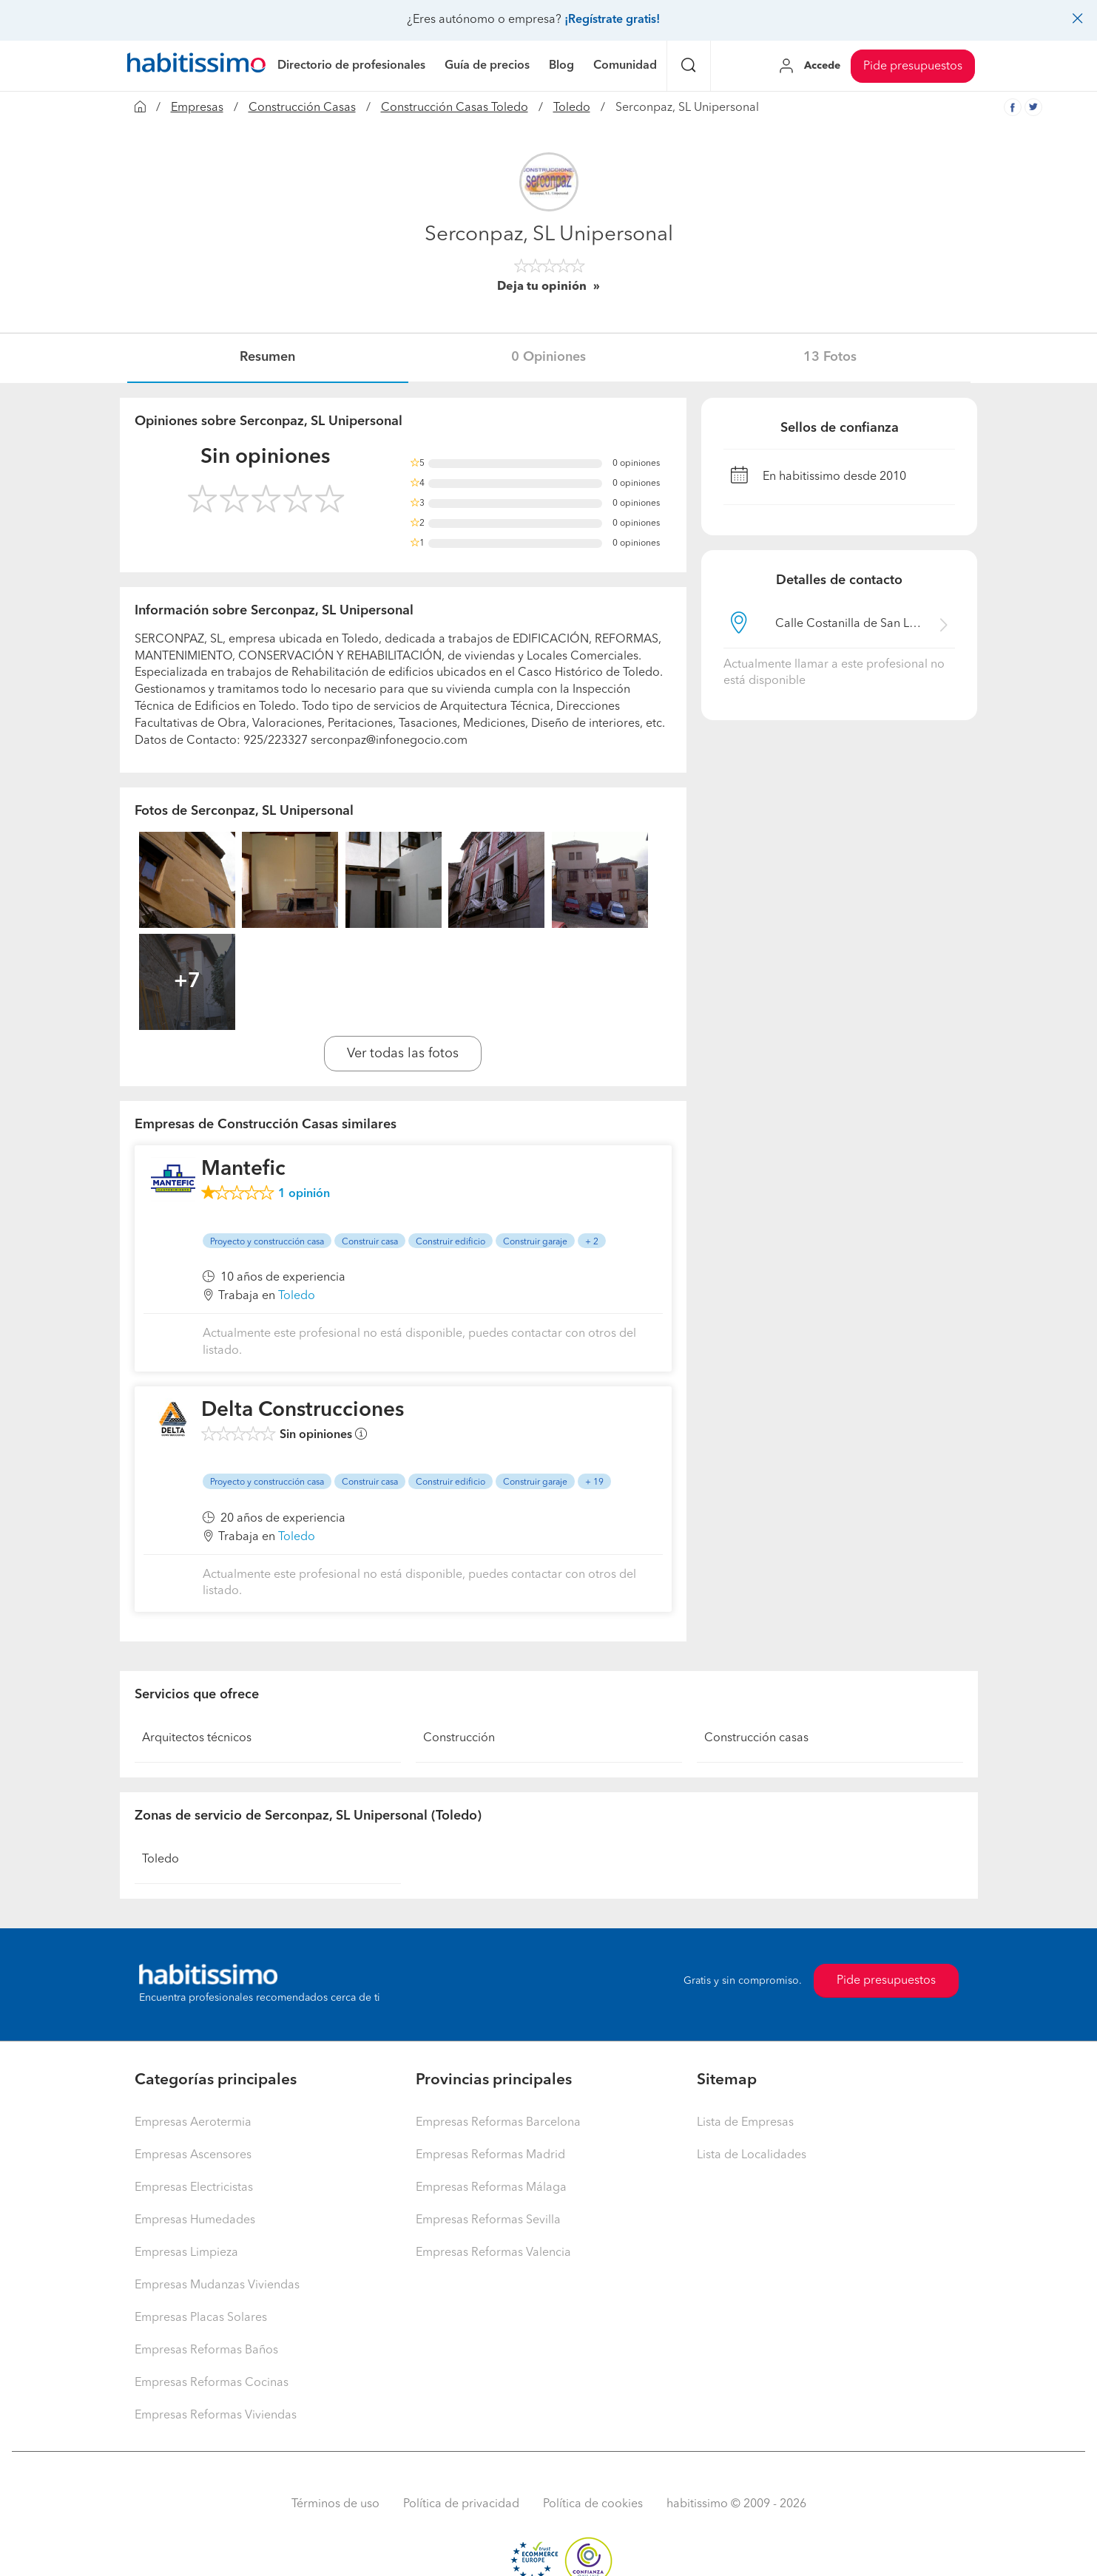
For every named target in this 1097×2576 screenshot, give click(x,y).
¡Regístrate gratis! (612, 20)
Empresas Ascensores (193, 2155)
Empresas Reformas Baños (206, 2350)
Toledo (571, 108)
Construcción (459, 1738)
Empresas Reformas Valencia (493, 2253)
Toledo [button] (296, 1296)
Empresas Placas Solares (201, 2318)
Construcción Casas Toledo (454, 108)
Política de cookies (593, 2504)
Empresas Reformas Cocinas (211, 2383)
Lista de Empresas (745, 2123)
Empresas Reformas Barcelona (498, 2123)
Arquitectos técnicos (197, 1738)
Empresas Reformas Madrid (490, 2155)
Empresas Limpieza (186, 2253)
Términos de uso (335, 2504)
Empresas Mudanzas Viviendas (217, 2285)
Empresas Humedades (195, 2220)
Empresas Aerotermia (193, 2123)
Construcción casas (756, 1738)
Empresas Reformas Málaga (491, 2188)
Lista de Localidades (751, 2155)
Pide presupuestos (912, 66)
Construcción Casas (302, 108)
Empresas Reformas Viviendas (216, 2415)
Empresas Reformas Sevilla (488, 2220)
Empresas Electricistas (194, 2188)
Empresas (197, 108)
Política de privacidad (461, 2504)
